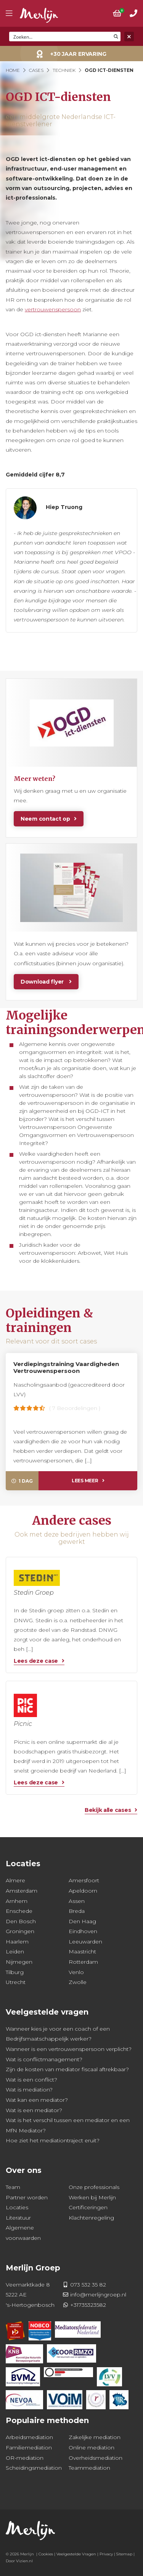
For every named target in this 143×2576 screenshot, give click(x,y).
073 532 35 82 (88, 2284)
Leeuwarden (85, 1941)
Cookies (46, 2554)
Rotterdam (83, 1961)
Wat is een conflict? (31, 2079)
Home (13, 70)
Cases (36, 70)
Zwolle (78, 1982)
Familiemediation (29, 2447)
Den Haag (82, 1921)
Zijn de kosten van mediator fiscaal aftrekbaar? (67, 2069)
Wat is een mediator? (34, 2110)
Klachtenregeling (91, 2217)
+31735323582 (88, 2304)
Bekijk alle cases (108, 1810)
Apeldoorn (83, 1890)
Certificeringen (88, 2207)
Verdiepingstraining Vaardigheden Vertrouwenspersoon (66, 1367)
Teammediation (89, 2467)
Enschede (19, 1911)
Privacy (106, 2554)
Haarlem (17, 1941)
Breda (77, 1911)
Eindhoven (83, 1931)
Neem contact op (45, 818)
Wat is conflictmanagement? (44, 2059)
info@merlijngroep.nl (98, 2294)
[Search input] (60, 36)
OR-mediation (24, 2457)
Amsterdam (21, 1890)
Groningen (20, 1931)
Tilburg (15, 1972)
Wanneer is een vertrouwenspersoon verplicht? (69, 2049)
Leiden (15, 1951)
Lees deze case (36, 1660)
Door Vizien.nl (19, 2560)
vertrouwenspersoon (53, 309)
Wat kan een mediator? (37, 2099)
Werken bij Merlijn (92, 2197)
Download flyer (43, 981)
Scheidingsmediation (34, 2467)
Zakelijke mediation (95, 2437)
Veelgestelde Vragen (76, 2554)
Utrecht (16, 1982)
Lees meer (85, 1480)
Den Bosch (21, 1921)
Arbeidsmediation (29, 2437)
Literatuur (18, 2217)
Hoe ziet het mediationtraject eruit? (53, 2140)
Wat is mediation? (29, 2089)
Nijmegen (19, 1961)
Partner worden (27, 2197)
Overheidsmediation (95, 2457)
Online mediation (91, 2447)
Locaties (17, 2207)
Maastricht (82, 1951)
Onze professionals (94, 2187)
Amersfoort (84, 1880)
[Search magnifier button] (116, 36)
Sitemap (124, 2554)
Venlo (76, 1972)
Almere (15, 1880)
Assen (77, 1901)
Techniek (64, 70)
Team (13, 2187)
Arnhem (16, 1901)
